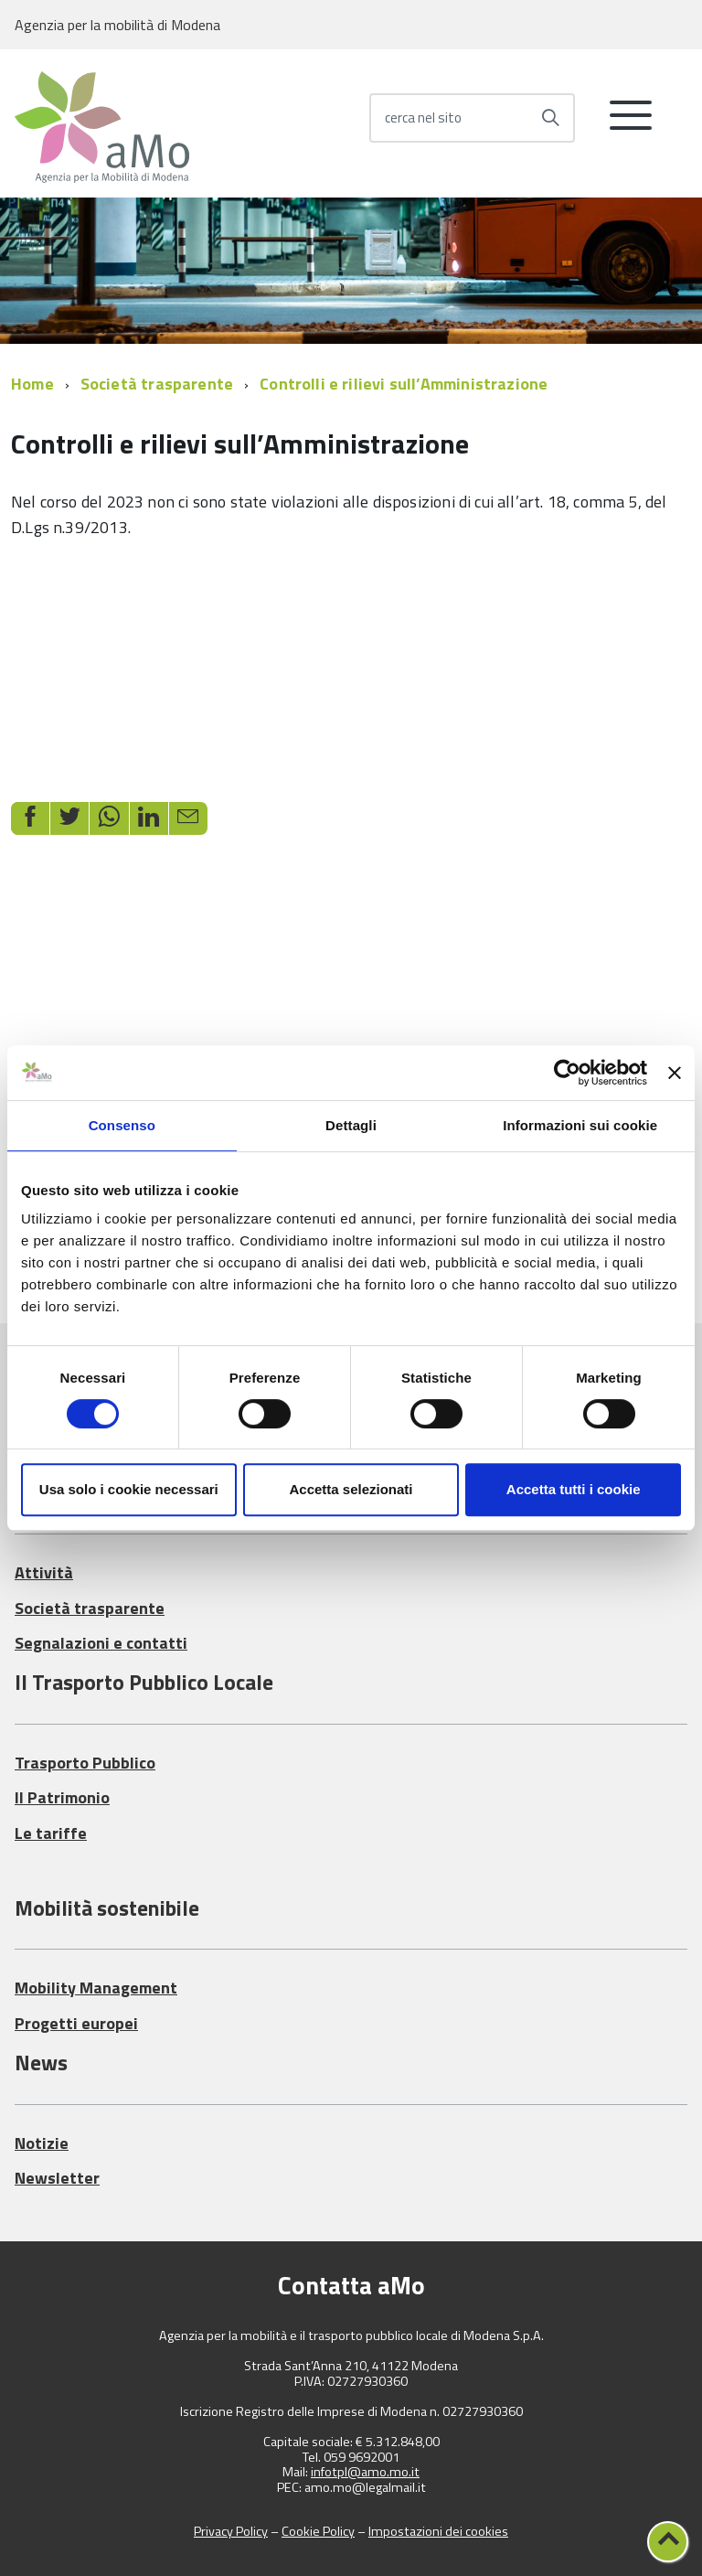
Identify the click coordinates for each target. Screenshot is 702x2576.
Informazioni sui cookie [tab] (580, 1125)
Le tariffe (51, 1833)
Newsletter (57, 2177)
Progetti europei (76, 2023)
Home (32, 383)
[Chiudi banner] (674, 1072)
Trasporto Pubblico (85, 1762)
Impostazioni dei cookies (438, 2531)
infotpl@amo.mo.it (365, 2472)
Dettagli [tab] (351, 1125)
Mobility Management (96, 1987)
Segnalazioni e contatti (101, 1642)
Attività (44, 1572)
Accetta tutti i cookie (573, 1489)
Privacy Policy (231, 2531)
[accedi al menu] (631, 123)
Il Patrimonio (62, 1797)
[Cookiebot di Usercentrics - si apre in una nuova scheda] (567, 1072)
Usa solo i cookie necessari (128, 1489)
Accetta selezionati (350, 1489)
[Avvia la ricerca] (550, 118)
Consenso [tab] (122, 1125)
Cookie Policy (318, 2531)
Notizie (42, 2143)
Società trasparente (156, 383)
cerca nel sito (423, 118)
